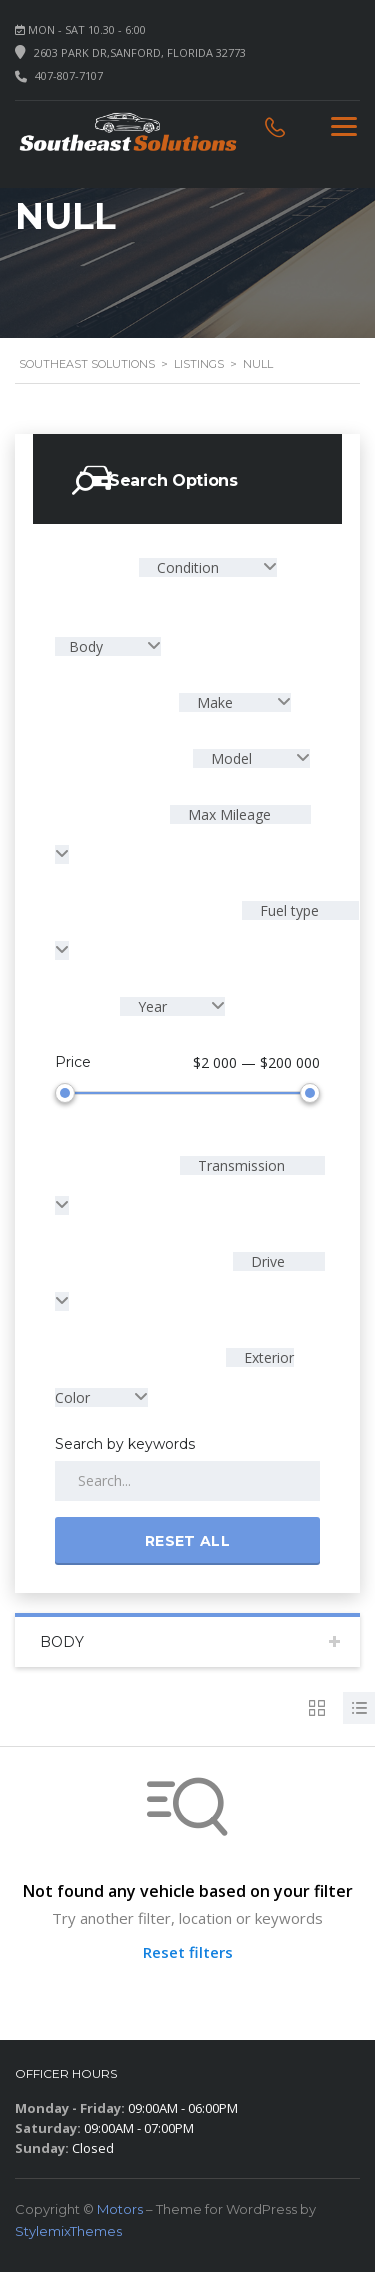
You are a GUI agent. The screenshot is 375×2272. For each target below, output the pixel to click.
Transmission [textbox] (239, 1161)
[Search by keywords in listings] (187, 1477)
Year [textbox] (152, 1006)
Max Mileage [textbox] (227, 814)
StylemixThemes (68, 2227)
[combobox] (208, 567)
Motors (120, 2205)
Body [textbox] (88, 646)
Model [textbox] (231, 758)
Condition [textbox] (188, 567)
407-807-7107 (69, 75)
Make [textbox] (215, 702)
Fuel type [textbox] (287, 910)
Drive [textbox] (266, 1257)
